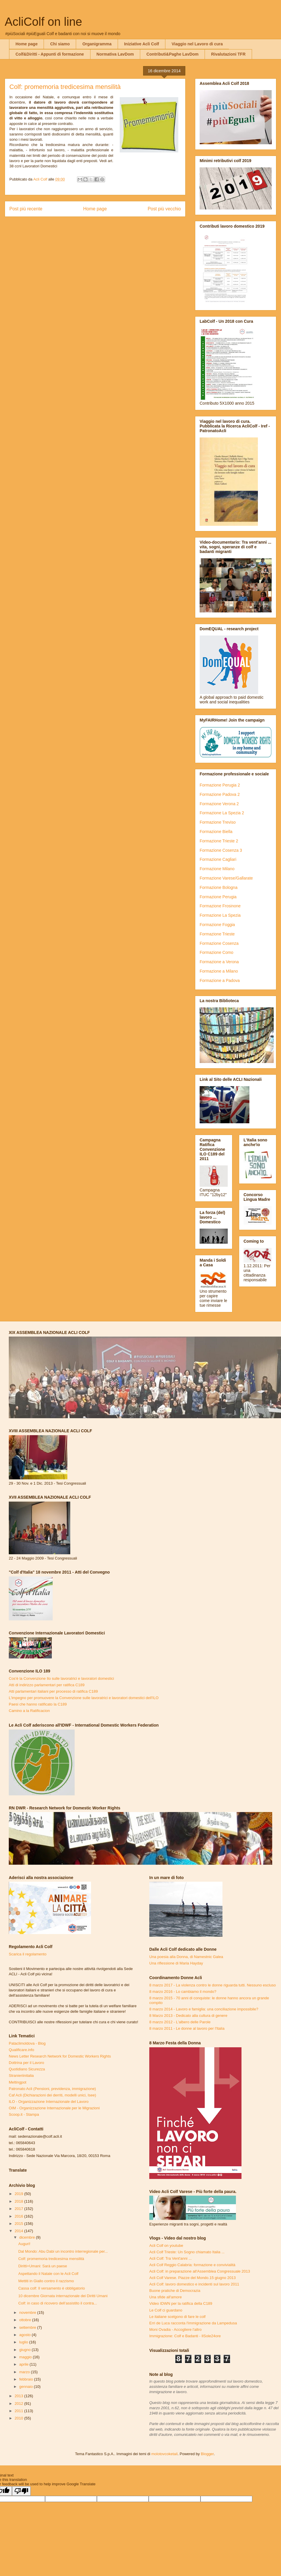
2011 (19, 2411)
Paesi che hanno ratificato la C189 (38, 1704)
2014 (19, 2231)
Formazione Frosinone (220, 906)
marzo (25, 2372)
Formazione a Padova (220, 980)
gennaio (26, 2386)
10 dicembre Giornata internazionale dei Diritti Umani (62, 2296)
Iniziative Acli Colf (141, 44)
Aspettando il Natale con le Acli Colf (48, 2273)
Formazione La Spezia (220, 915)
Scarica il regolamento (28, 1954)
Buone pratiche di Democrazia (174, 2290)
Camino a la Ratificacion (29, 1710)
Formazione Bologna (218, 887)
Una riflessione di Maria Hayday (176, 1963)
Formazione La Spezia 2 (222, 812)
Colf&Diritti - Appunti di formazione (50, 54)
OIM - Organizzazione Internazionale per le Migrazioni (54, 2108)
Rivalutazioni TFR (228, 54)
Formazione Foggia (217, 924)
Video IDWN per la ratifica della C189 (180, 2303)
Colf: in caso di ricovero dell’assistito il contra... (57, 2303)
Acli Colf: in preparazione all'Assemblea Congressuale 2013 (199, 2271)
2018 (19, 2201)
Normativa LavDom (115, 54)
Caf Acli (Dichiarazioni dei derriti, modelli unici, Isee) (52, 2095)
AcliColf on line (43, 21)
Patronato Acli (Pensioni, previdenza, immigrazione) (52, 2088)
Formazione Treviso (218, 822)
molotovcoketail (164, 2454)
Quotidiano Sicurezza (27, 2069)
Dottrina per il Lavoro (26, 2062)
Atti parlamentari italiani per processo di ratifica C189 (53, 1691)
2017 (19, 2208)
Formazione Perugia (218, 896)
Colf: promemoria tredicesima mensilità (51, 2258)
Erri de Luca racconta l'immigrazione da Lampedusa (193, 2323)
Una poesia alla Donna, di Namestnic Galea (186, 1957)
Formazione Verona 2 (219, 803)
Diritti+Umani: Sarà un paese (42, 2266)
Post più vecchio (164, 208)
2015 (19, 2223)
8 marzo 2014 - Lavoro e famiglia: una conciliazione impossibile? (203, 2009)
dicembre (27, 2237)
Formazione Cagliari (218, 859)
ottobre (25, 2320)
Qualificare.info (21, 2050)
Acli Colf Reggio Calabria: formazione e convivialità (192, 2265)
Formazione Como (216, 952)
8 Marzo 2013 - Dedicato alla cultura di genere (188, 2015)
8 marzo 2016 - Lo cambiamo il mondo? (182, 1991)
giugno (25, 2349)
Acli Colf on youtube (166, 2245)
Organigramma (97, 44)
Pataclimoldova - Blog (27, 2043)
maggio (26, 2357)
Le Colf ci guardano (165, 2310)
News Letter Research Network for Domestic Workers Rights (60, 2056)
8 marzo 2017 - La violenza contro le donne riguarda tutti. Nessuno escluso (212, 1985)
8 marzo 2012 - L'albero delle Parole (179, 2022)
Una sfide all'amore (165, 2297)
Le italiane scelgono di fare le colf (177, 2316)
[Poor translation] (21, 2491)
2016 (19, 2216)
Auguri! (24, 2244)
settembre (28, 2327)
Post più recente (25, 208)
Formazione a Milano (219, 971)
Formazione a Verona (219, 961)
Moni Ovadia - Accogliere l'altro (175, 2329)
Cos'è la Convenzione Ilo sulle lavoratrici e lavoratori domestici (61, 1678)
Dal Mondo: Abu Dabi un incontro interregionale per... (63, 2251)
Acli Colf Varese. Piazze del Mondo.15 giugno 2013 (192, 2278)
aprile (24, 2364)
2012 (19, 2403)
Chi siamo (60, 44)
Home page (26, 44)
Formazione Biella (216, 831)
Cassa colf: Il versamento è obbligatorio (51, 2288)
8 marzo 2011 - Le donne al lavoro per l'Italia (187, 2028)
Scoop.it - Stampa (24, 2114)
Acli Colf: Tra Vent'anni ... (170, 2258)
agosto (25, 2335)
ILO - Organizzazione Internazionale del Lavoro (48, 2101)
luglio (24, 2342)
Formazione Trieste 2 (219, 841)
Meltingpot (17, 2082)
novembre (28, 2312)
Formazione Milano (217, 868)
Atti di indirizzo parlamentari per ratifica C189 (47, 1685)
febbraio (26, 2379)
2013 (19, 2396)
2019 (19, 2194)
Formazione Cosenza (219, 943)
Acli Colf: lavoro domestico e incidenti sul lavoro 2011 (194, 2284)
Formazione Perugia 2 (220, 785)
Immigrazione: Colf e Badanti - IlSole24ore (185, 2336)
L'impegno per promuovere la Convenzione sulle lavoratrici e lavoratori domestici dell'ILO (84, 1698)
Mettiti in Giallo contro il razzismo (46, 2281)
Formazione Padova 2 (220, 794)
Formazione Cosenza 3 (221, 850)
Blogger (207, 2454)
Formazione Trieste (217, 934)
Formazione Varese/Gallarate (226, 878)
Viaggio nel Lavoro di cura (197, 44)
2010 (19, 2418)
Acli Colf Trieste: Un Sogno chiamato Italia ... (187, 2252)
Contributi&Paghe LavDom (172, 54)
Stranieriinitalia (21, 2075)
